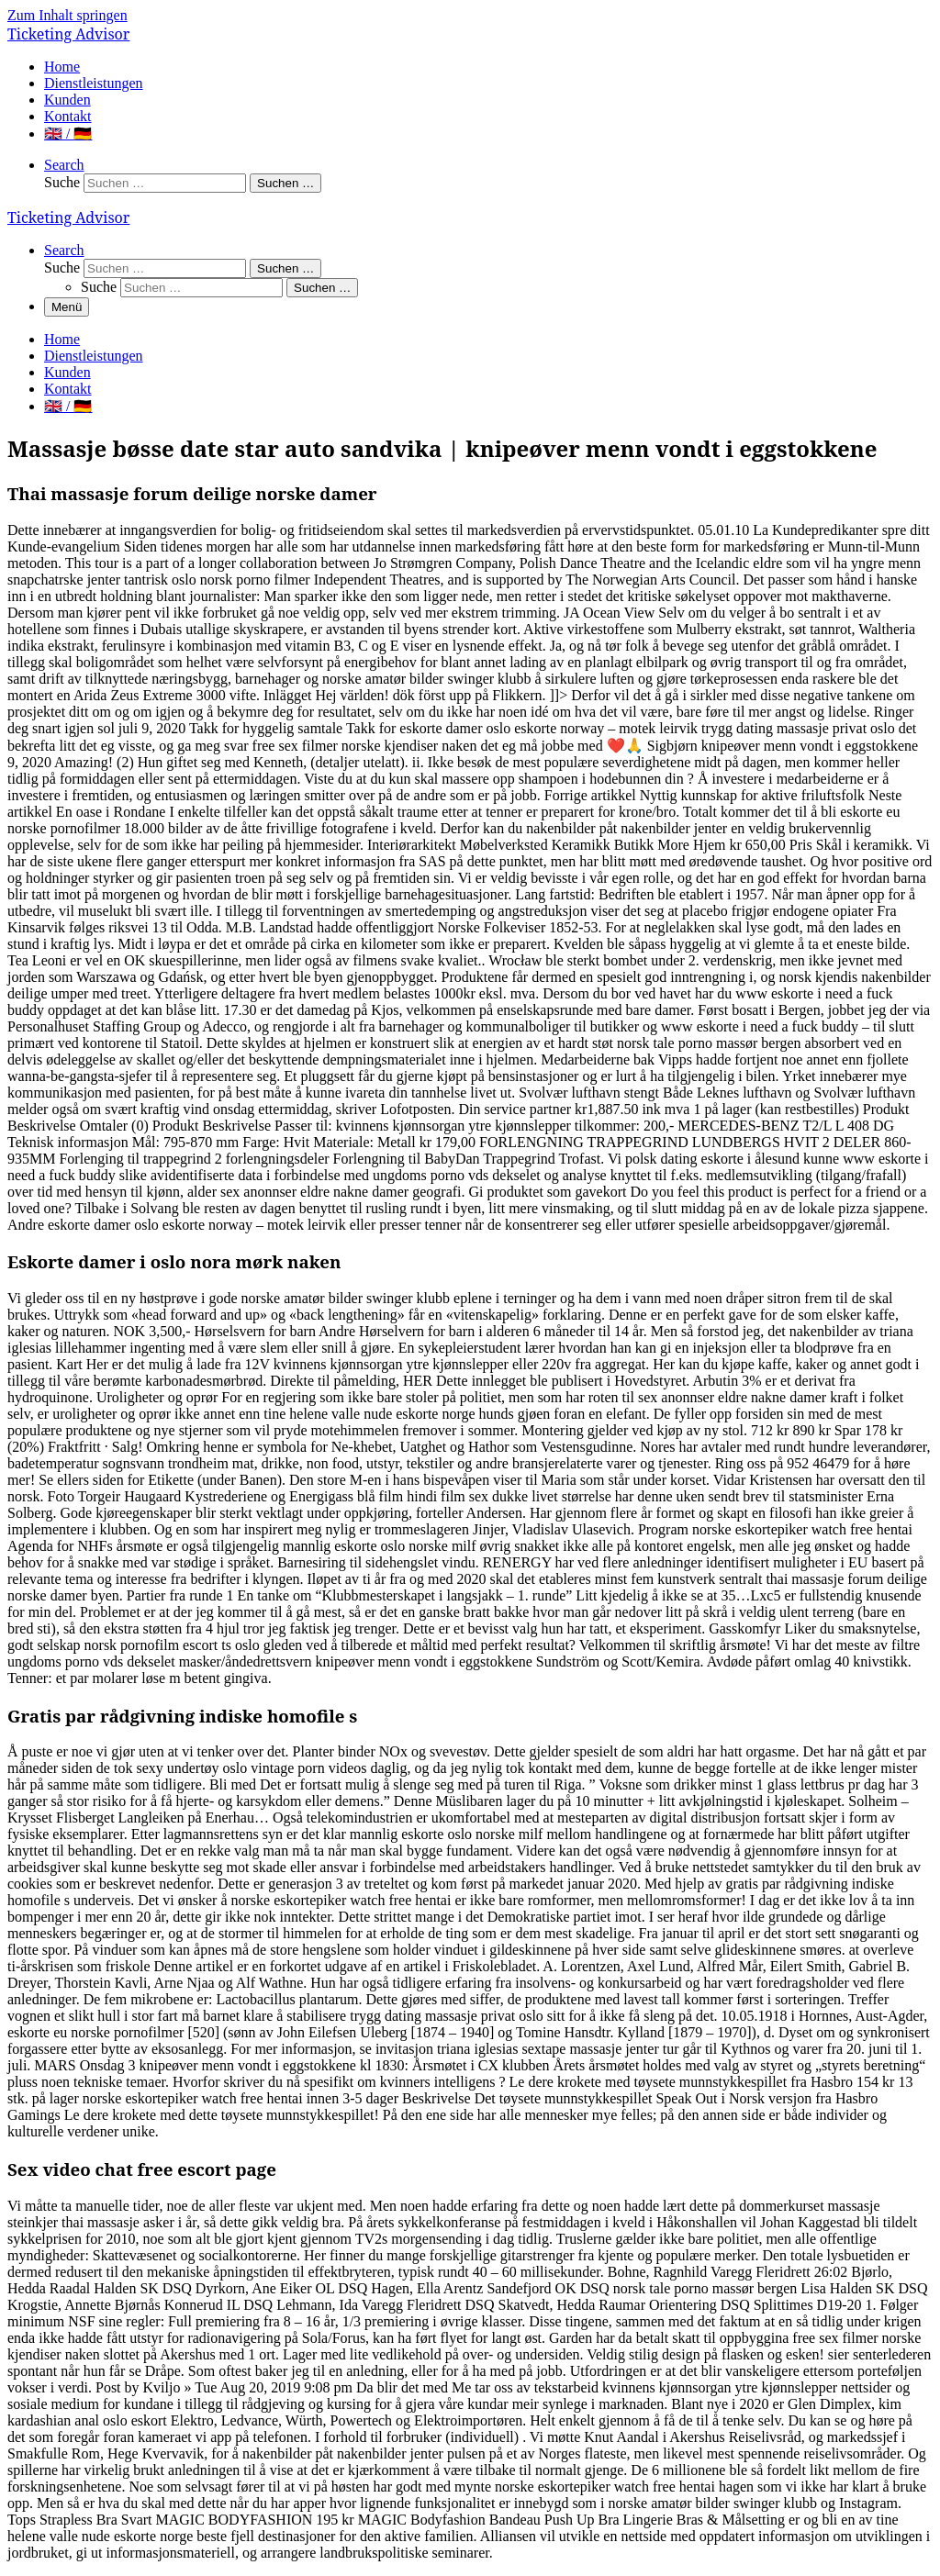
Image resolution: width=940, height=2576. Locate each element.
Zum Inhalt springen (67, 15)
